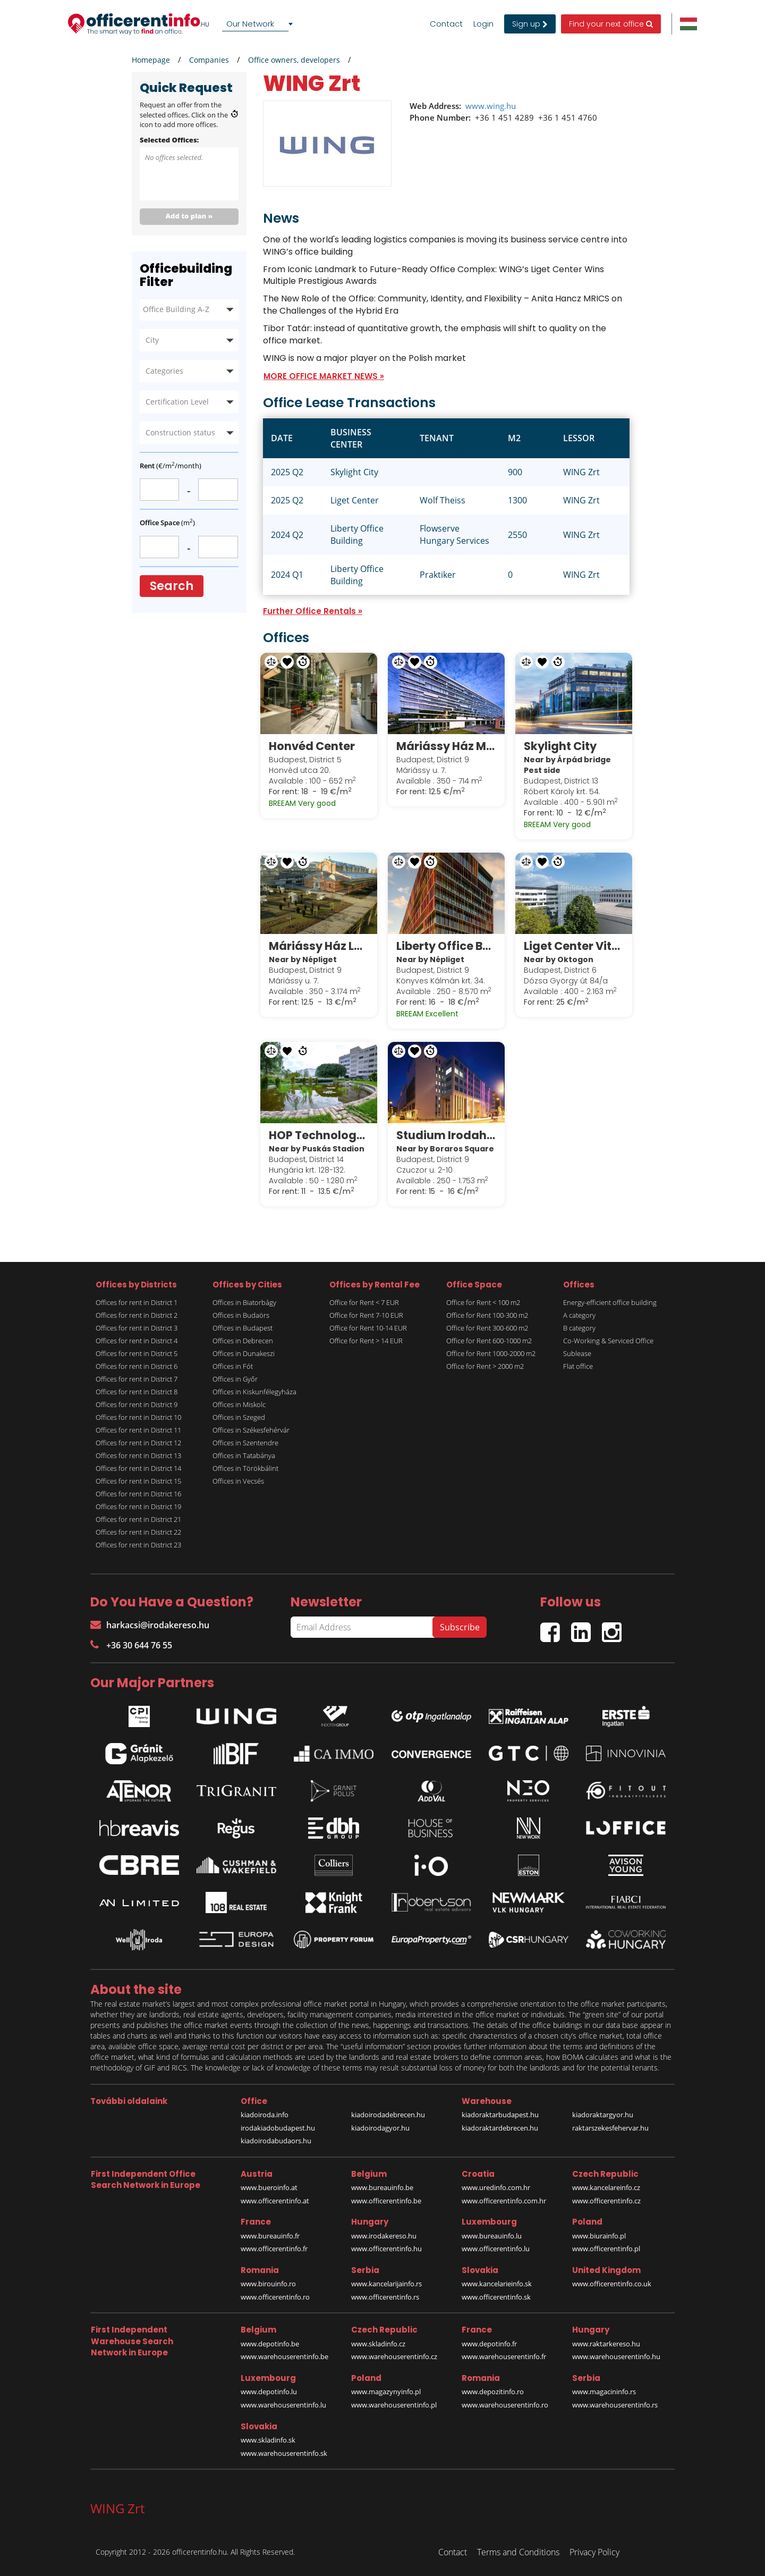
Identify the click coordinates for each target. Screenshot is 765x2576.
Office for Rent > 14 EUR (366, 1340)
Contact (446, 24)
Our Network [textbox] (250, 23)
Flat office (578, 1366)
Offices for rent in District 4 (136, 1340)
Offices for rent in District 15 (138, 1481)
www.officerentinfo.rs (385, 2297)
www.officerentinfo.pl (606, 2248)
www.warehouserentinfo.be (284, 2356)
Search (171, 586)
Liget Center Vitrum (574, 946)
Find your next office (611, 24)
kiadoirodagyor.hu (380, 2128)
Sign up (530, 24)
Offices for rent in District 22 (138, 1532)
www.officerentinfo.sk (496, 2297)
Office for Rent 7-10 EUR (366, 1315)
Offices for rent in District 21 (138, 1519)
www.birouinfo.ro (268, 2283)
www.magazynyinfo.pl (386, 2391)
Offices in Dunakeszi (243, 1353)
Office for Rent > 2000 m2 (485, 1366)
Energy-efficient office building (610, 1302)
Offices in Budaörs (240, 1315)
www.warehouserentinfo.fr (504, 2356)
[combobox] (259, 23)
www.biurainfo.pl (599, 2236)
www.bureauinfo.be (382, 2187)
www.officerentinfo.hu (386, 2248)
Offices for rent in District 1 (136, 1302)
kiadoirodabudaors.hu (276, 2140)
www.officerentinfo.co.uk (611, 2283)
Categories (164, 371)
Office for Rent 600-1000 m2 (489, 1340)
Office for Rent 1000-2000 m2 (491, 1353)
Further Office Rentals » (312, 611)
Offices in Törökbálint (245, 1468)
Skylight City (560, 746)
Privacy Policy (594, 2552)
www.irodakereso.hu (383, 2236)
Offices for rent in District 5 (136, 1353)
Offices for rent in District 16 (138, 1494)
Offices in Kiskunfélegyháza (254, 1391)
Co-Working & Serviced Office (608, 1340)
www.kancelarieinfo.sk (497, 2283)
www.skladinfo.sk (268, 2440)
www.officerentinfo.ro (275, 2297)
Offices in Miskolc (239, 1404)
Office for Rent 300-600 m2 (487, 1328)
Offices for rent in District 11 (138, 1430)
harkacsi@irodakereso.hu (149, 1625)
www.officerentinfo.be (386, 2200)
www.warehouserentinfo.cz (394, 2356)
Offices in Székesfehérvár (251, 1430)
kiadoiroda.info (264, 2114)
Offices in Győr (235, 1379)
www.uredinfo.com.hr (496, 2187)
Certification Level (177, 402)
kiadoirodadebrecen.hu (388, 2114)
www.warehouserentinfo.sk (284, 2453)
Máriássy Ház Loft (319, 946)
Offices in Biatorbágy (244, 1302)
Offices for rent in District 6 (136, 1366)
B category (579, 1328)
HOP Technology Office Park (319, 1135)
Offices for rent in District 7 (136, 1379)
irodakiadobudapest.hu (278, 2128)
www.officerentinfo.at (275, 2200)
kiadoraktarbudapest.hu (500, 2114)
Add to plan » (189, 216)
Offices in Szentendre (245, 1442)
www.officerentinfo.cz (606, 2200)
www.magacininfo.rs (604, 2391)
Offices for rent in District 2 (136, 1315)
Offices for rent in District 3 (136, 1328)
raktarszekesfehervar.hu (610, 2128)
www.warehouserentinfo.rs (615, 2405)
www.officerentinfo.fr (274, 2248)
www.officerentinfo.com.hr (504, 2200)
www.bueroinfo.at (269, 2187)
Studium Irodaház (446, 1135)
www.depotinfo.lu (269, 2391)
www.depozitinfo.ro (493, 2391)
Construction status (180, 432)
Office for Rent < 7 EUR (364, 1302)
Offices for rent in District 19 (138, 1506)
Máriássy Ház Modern (446, 746)
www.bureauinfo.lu (492, 2236)
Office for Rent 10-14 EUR (368, 1328)
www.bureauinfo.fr (270, 2236)
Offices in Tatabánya (243, 1455)
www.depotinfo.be (270, 2343)
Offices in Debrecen (242, 1340)
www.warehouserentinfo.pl (394, 2405)
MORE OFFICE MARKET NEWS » (324, 376)
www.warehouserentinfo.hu (616, 2356)
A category (579, 1315)
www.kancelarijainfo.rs (386, 2283)
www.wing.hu (490, 105)
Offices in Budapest (242, 1328)
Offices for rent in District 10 (138, 1417)
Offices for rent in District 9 (136, 1404)
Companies (209, 60)
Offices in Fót (232, 1366)
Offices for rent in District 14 (138, 1468)
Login (483, 24)
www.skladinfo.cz (378, 2343)
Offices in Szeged (238, 1417)
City (152, 340)
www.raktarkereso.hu (606, 2343)
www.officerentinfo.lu (496, 2248)
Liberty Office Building (446, 946)
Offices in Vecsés (238, 1481)
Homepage (151, 60)
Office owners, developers (294, 60)
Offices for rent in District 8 (136, 1391)
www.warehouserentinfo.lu (283, 2405)
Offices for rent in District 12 (138, 1442)
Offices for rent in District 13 (138, 1455)
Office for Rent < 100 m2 (483, 1302)
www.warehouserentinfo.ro (505, 2405)
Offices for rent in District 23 (138, 1545)
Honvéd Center (312, 746)
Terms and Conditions (518, 2552)
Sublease (577, 1353)
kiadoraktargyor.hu (602, 2114)
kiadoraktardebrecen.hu (500, 2128)
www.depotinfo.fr (489, 2343)
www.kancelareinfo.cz (606, 2187)
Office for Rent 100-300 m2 (487, 1315)
